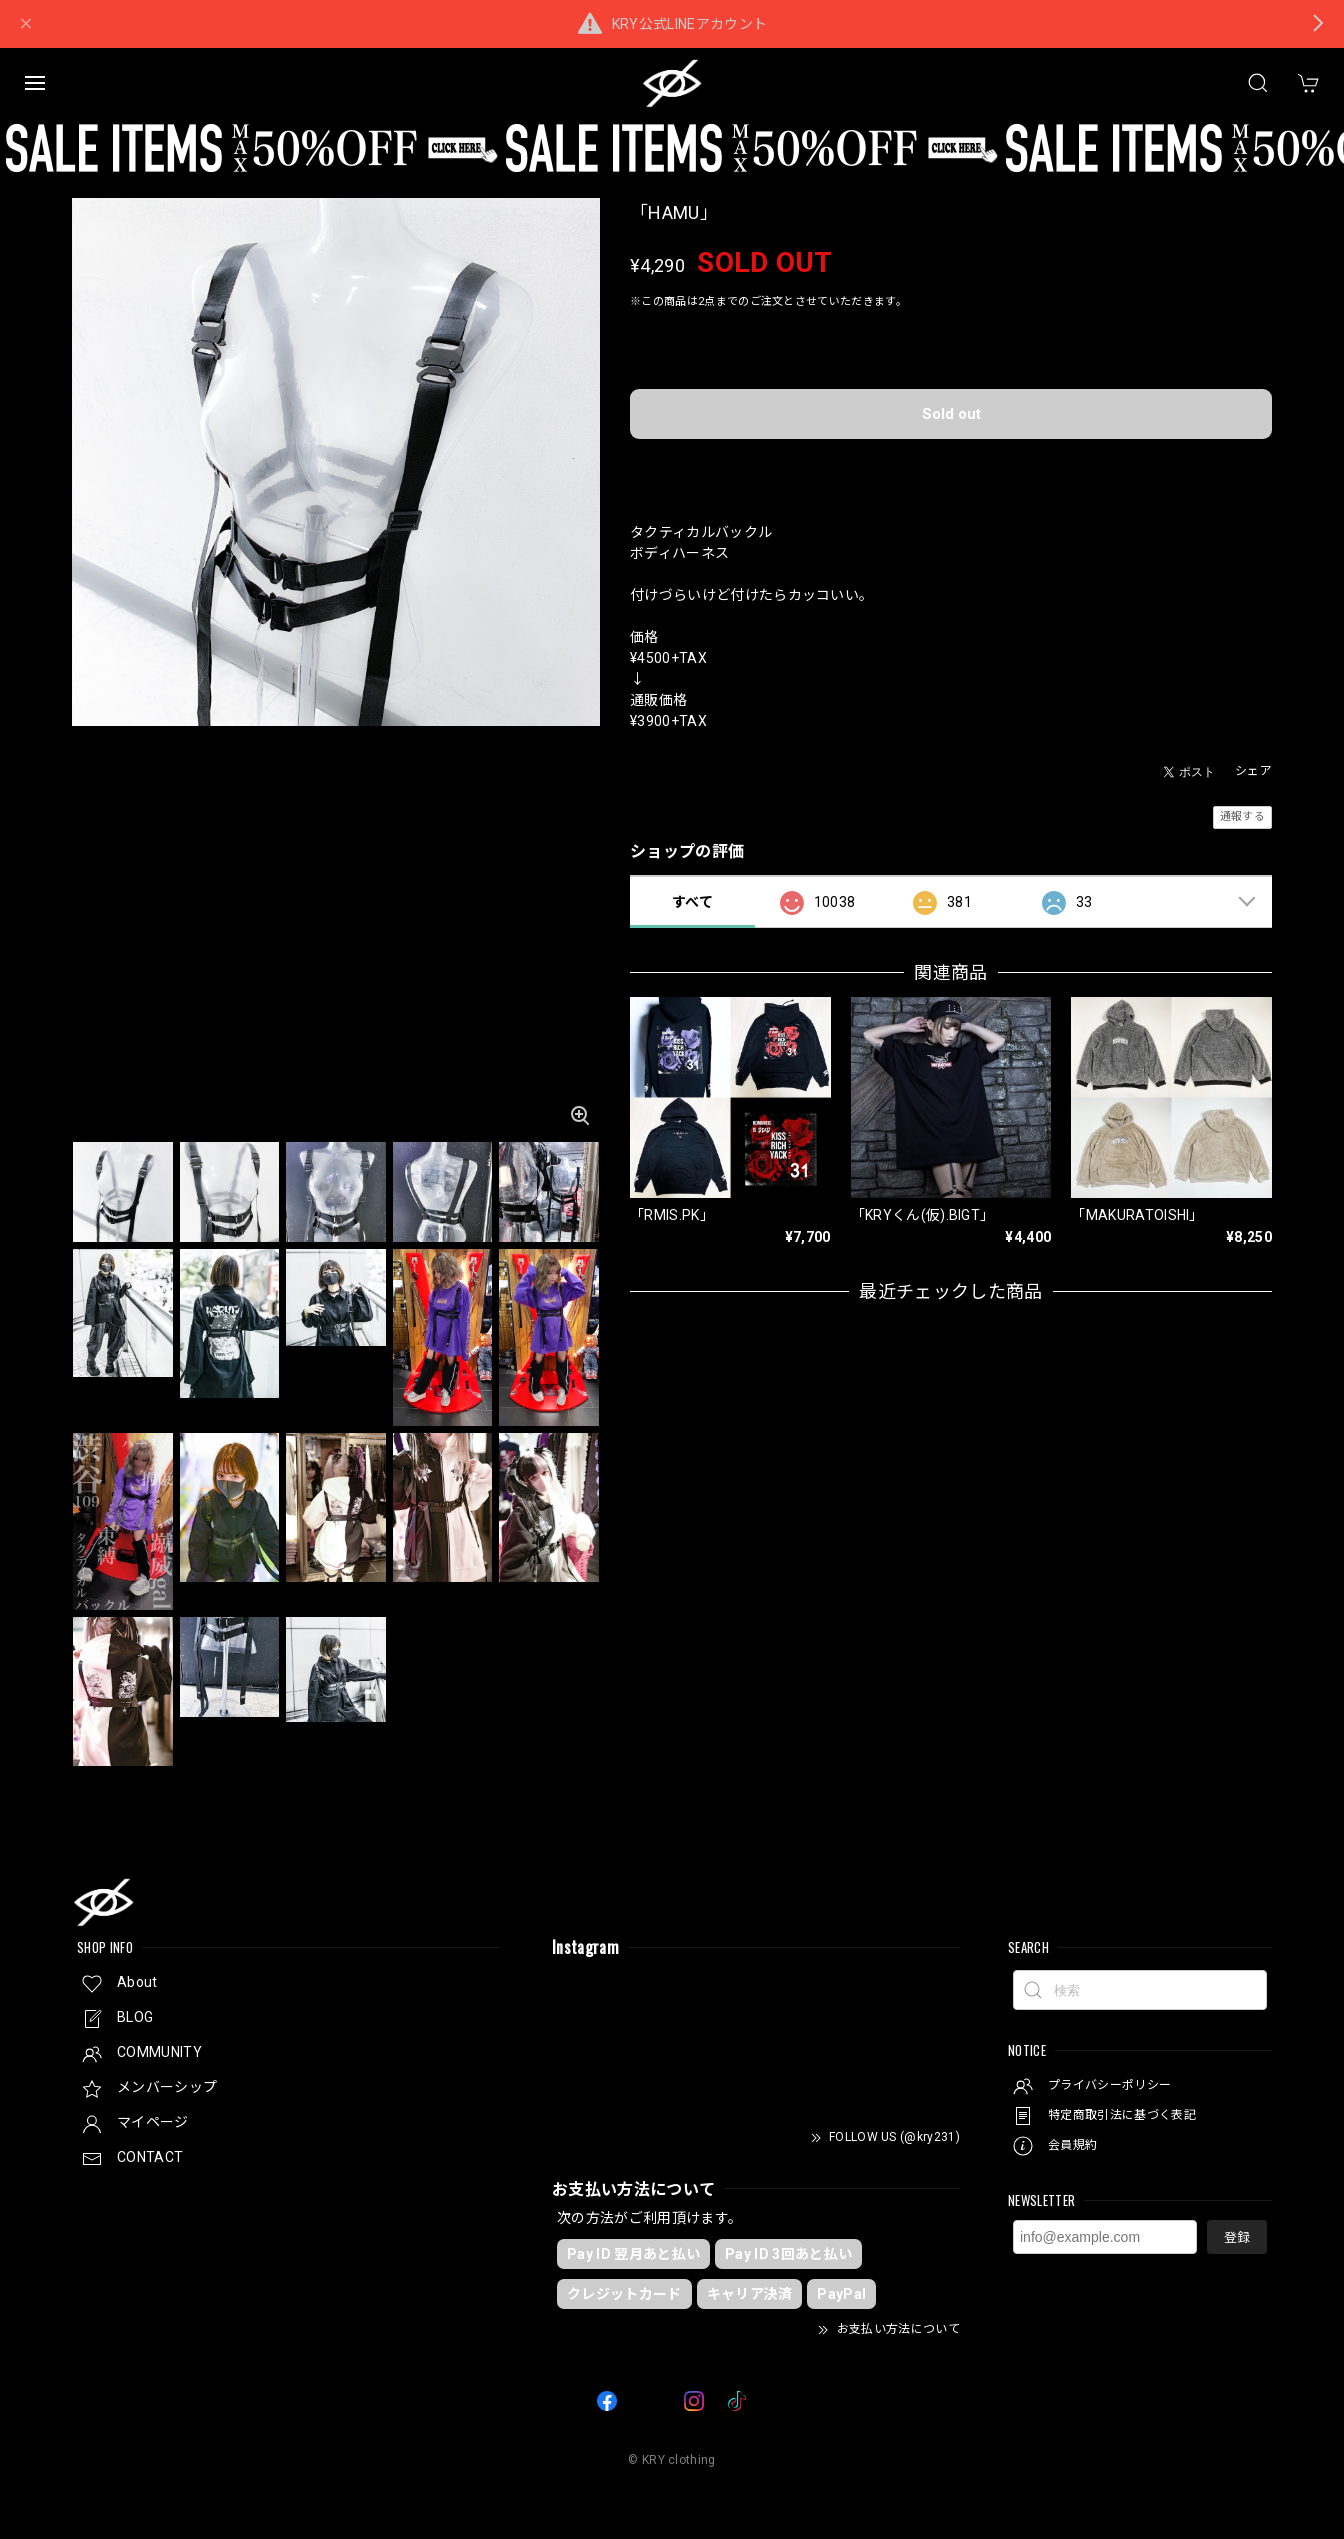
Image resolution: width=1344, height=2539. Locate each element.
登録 (1237, 2237)
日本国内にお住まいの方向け (951, 465)
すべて (692, 902)
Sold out (951, 414)
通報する (1242, 816)
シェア (1253, 771)
